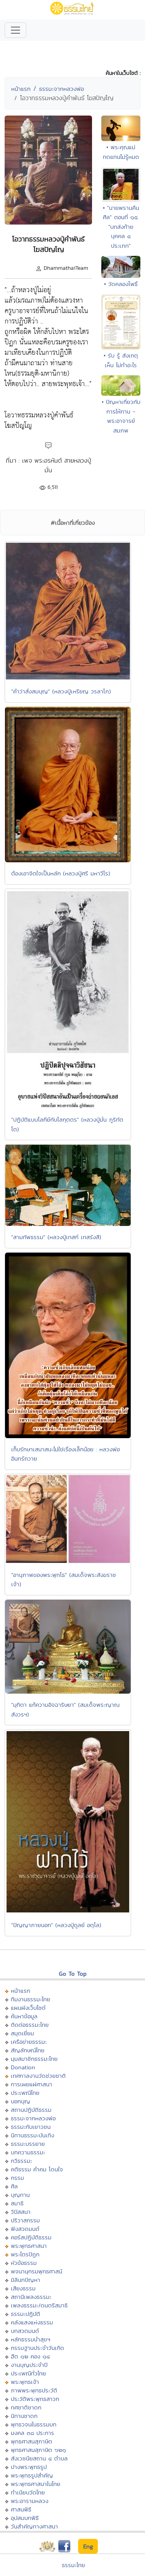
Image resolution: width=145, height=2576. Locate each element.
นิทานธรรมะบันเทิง (32, 2135)
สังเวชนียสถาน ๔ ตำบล (39, 2458)
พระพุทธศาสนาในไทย (35, 2484)
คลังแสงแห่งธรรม (32, 2322)
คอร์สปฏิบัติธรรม (31, 2237)
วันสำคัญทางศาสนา (34, 2526)
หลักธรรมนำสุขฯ (30, 2339)
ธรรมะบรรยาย (28, 2144)
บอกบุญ (20, 2101)
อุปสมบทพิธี (25, 2518)
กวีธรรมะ (21, 2161)
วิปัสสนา (21, 2212)
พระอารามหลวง (29, 2501)
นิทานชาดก (24, 2416)
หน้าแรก (21, 89)
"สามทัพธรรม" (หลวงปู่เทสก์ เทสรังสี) (56, 1237)
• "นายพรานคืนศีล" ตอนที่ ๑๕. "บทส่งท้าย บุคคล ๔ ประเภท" (121, 227)
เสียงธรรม (23, 2288)
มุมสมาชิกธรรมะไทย (34, 2059)
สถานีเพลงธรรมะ (31, 2297)
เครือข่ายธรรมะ (29, 2042)
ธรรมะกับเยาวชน (31, 2127)
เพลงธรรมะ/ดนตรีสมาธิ (39, 2305)
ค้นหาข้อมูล (24, 2016)
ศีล (14, 2186)
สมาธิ (17, 2203)
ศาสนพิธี (21, 2509)
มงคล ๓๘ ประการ (32, 2433)
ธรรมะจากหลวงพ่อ (61, 89)
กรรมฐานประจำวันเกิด (37, 2348)
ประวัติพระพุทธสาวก (35, 2399)
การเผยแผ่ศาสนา (31, 2084)
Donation (23, 2067)
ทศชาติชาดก (26, 2407)
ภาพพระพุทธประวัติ (34, 2390)
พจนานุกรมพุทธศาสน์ (36, 2271)
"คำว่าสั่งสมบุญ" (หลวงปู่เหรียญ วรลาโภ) (61, 691)
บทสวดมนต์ (25, 2331)
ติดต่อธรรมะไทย (30, 2025)
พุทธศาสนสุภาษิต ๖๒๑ (38, 2450)
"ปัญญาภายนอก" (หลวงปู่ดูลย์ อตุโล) (56, 1925)
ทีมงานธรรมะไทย (30, 1999)
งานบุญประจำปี (29, 2365)
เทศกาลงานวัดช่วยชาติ (38, 2076)
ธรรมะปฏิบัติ (25, 2314)
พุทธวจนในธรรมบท (33, 2424)
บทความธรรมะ (28, 2152)
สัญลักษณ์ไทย (27, 2050)
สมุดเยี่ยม (22, 2033)
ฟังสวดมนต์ (25, 2229)
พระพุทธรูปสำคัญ (32, 2475)
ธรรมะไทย (73, 2565)
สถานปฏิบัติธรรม (31, 2110)
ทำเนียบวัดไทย (28, 2492)
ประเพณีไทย (25, 2093)
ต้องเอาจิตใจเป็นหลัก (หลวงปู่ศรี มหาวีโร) (60, 873)
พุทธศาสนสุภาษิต (31, 2441)
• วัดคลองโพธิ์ (121, 284)
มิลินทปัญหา (25, 2280)
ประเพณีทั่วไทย (28, 2373)
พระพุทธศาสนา (29, 2246)
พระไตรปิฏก (25, 2254)
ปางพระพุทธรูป (29, 2467)
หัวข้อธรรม (24, 2263)
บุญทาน (20, 2195)
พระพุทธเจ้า (25, 2382)
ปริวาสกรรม (25, 2220)
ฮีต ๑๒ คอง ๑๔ (30, 2356)
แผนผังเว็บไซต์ (28, 2008)
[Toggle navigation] (15, 30)
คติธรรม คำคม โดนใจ (37, 2169)
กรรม (17, 2178)
